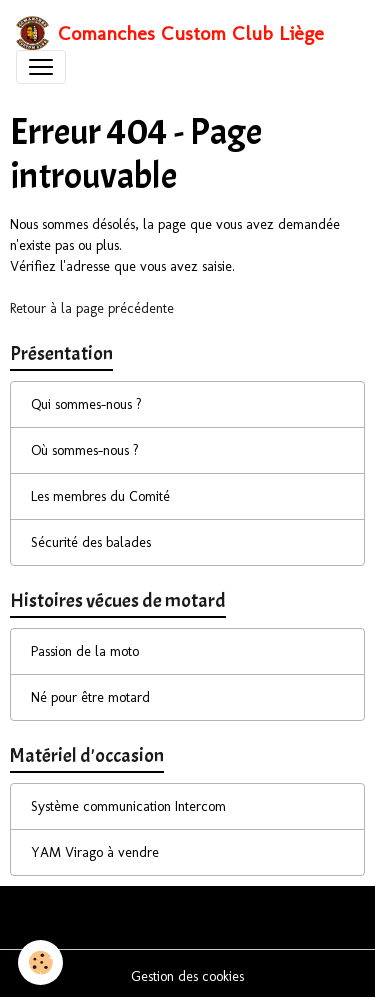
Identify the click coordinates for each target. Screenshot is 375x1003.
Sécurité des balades (91, 542)
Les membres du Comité (100, 496)
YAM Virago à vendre (95, 852)
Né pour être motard (90, 697)
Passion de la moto (85, 651)
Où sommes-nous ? (85, 450)
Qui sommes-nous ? (86, 404)
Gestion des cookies (187, 976)
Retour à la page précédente (92, 308)
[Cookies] (40, 962)
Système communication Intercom (128, 806)
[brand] (170, 33)
